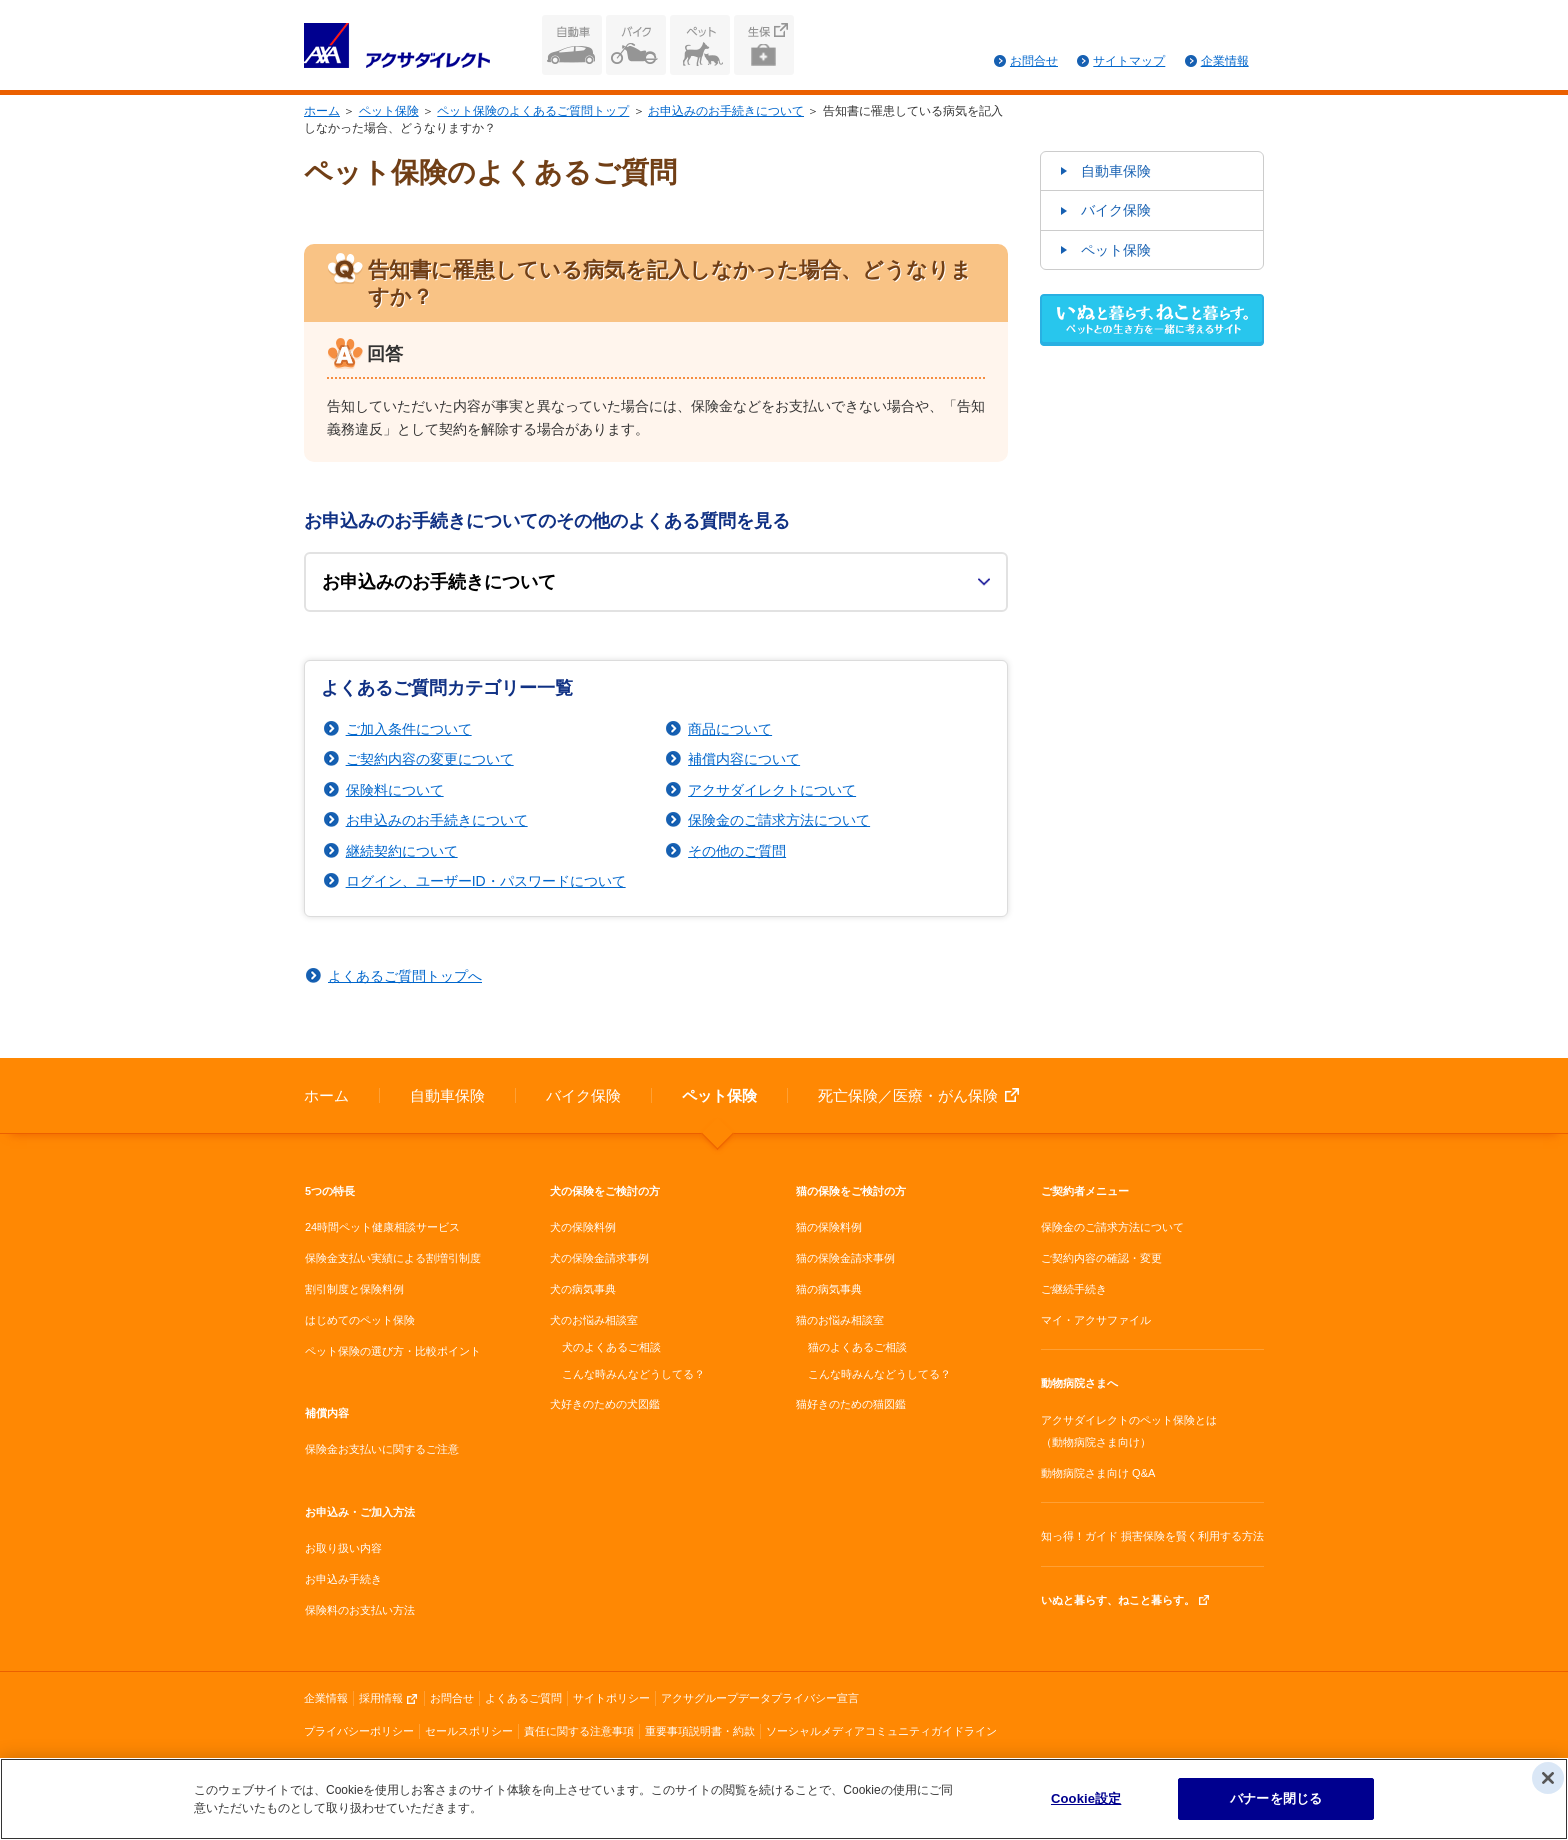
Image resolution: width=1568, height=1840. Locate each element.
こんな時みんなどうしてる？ (633, 1374)
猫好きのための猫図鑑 (851, 1404)
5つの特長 (330, 1191)
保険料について (395, 790)
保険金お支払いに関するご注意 (382, 1449)
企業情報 (1225, 61)
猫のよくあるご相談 (857, 1347)
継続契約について (402, 851)
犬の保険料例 (583, 1227)
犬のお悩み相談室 (594, 1320)
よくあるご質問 (523, 1698)
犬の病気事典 (583, 1289)
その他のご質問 (737, 851)
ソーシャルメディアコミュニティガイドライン (881, 1731)
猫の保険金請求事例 (845, 1258)
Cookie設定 (1086, 1800)
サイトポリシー (611, 1698)
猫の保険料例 (829, 1227)
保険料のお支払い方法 (360, 1610)
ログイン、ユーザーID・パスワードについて (486, 881)
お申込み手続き (343, 1579)
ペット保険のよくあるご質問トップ (533, 111)
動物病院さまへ (1079, 1383)
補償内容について (744, 759)
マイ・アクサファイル (1096, 1320)
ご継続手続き (1074, 1289)
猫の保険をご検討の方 (851, 1191)
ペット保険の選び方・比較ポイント (393, 1351)
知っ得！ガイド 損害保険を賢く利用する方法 (1152, 1536)
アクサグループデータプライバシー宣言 (760, 1698)
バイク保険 (636, 45)
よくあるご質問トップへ (405, 976)
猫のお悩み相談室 (840, 1320)
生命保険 (764, 45)
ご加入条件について (409, 729)
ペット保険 (700, 45)
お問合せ (1034, 61)
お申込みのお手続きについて (726, 111)
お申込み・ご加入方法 (360, 1512)
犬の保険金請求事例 (599, 1258)
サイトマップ (1129, 61)
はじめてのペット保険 (360, 1320)
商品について (730, 729)
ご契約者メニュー (1085, 1191)
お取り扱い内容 (343, 1548)
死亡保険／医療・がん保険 (908, 1095)
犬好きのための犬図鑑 (605, 1404)
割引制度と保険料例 (354, 1289)
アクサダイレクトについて (772, 790)
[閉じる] (1548, 1780)
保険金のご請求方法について (779, 820)
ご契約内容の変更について (430, 759)
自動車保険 (572, 45)
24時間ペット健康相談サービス (382, 1227)
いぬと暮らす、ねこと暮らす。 (1118, 1600)
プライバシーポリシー (359, 1731)
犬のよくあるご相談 (611, 1347)
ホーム (322, 111)
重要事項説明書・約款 (700, 1731)
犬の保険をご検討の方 (605, 1191)
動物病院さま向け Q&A (1098, 1473)
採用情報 (381, 1698)
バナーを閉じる (1276, 1800)
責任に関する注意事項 (579, 1731)
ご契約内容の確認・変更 (1101, 1258)
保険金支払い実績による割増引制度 (393, 1258)
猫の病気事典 (829, 1289)
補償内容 (327, 1413)
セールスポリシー (469, 1731)
